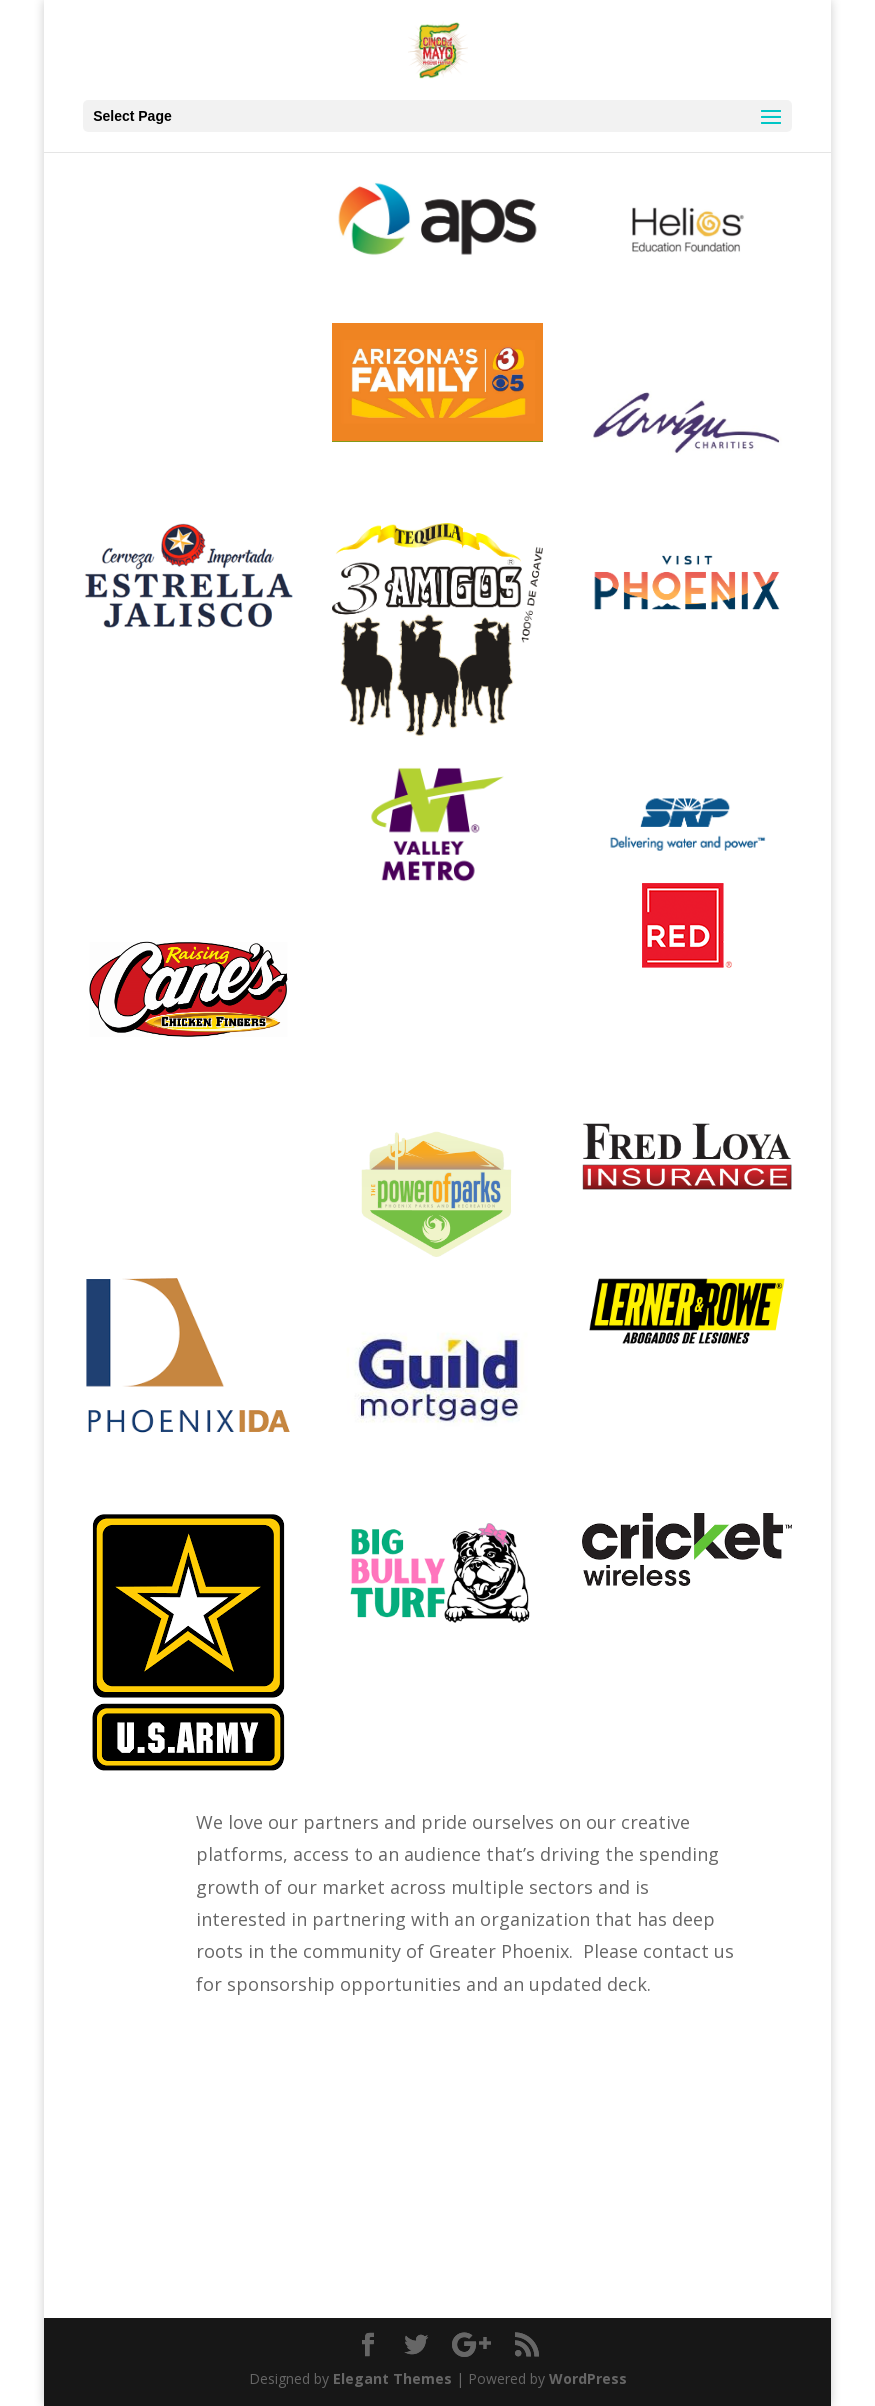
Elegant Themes (392, 2378)
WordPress (588, 2378)
